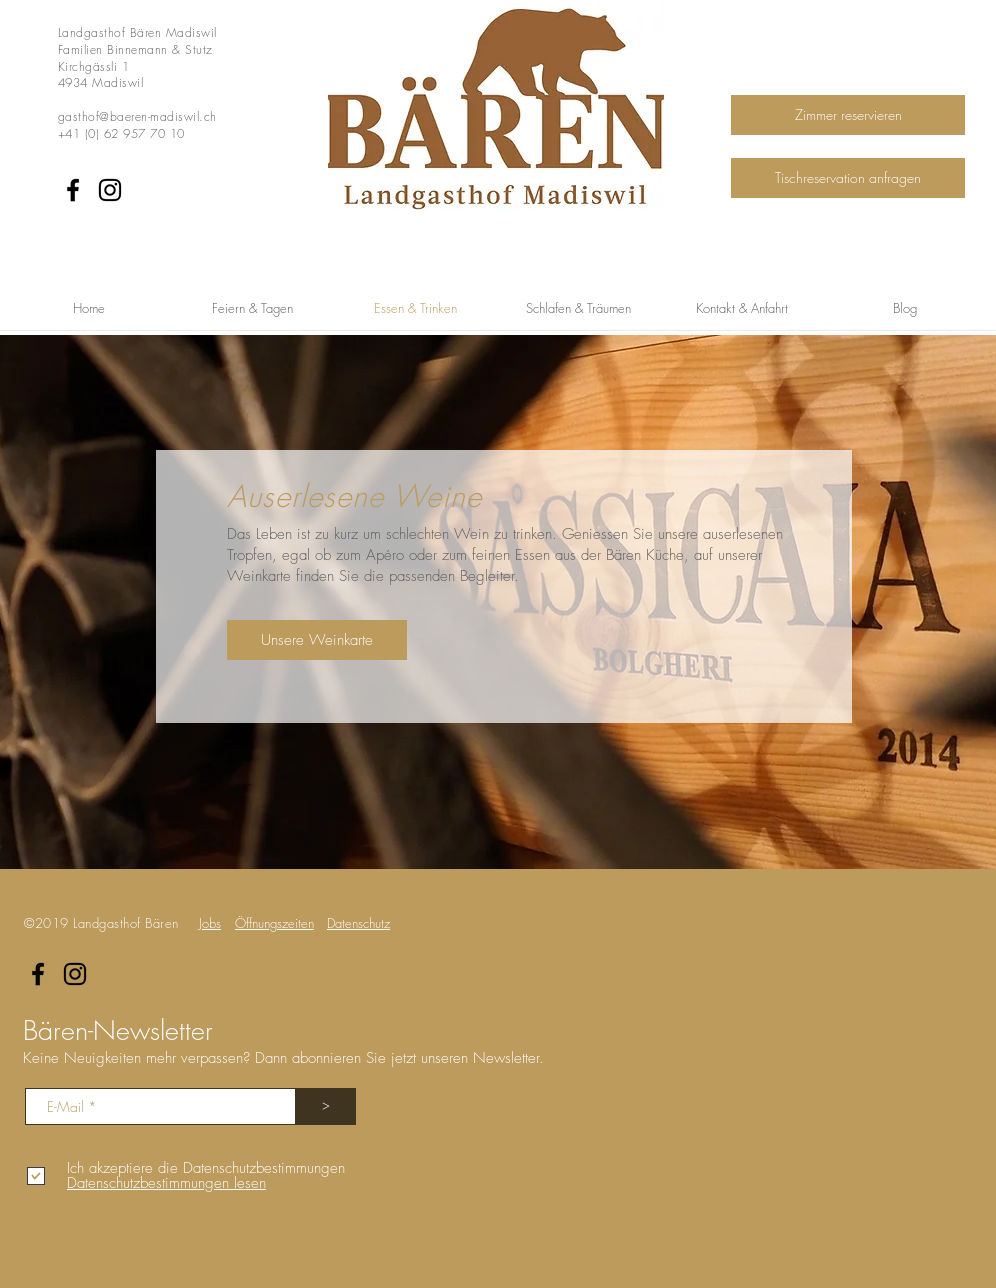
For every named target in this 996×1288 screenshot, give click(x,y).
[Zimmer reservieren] (848, 115)
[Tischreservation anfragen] (848, 178)
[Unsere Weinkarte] (317, 640)
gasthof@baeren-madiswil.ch (137, 116)
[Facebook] (73, 190)
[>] (326, 1106)
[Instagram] (110, 190)
